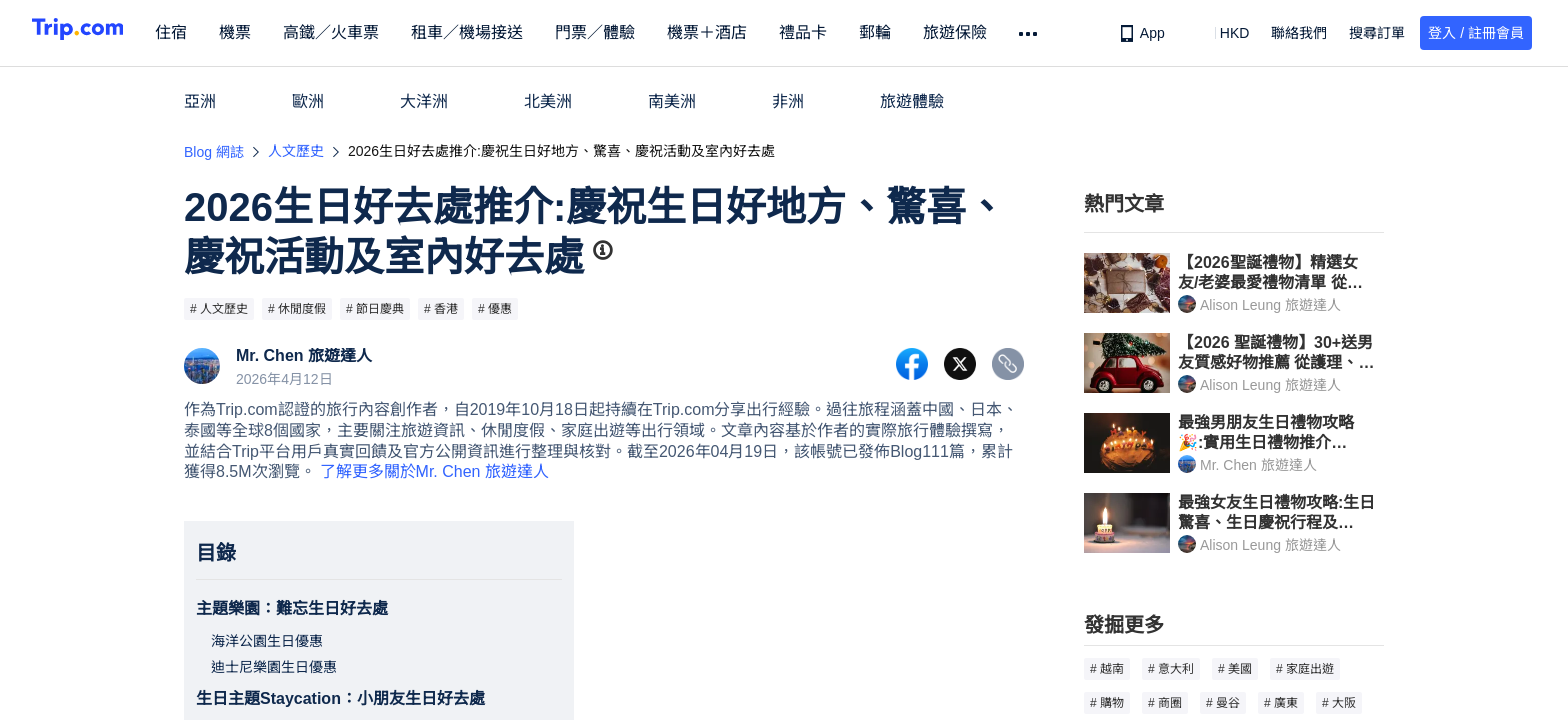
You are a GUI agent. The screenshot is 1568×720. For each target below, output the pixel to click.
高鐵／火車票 (364, 32)
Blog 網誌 (214, 152)
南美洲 (672, 101)
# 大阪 (1339, 703)
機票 (268, 32)
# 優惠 (495, 309)
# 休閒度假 (297, 309)
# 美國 (1235, 669)
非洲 (788, 101)
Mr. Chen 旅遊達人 (304, 356)
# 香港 (441, 309)
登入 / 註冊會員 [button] (1476, 33)
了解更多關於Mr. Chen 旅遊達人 (434, 471)
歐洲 (308, 101)
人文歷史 (296, 151)
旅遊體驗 (912, 101)
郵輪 (908, 32)
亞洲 (200, 101)
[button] (1220, 33)
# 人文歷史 (219, 309)
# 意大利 (1171, 669)
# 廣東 (1281, 703)
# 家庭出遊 (1305, 669)
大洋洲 (424, 101)
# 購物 (1107, 703)
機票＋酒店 (740, 32)
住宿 (204, 32)
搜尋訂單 (1377, 33)
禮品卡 (836, 32)
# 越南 (1107, 669)
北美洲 (548, 101)
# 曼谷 (1223, 703)
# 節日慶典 (375, 309)
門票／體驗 (628, 32)
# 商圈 (1165, 703)
